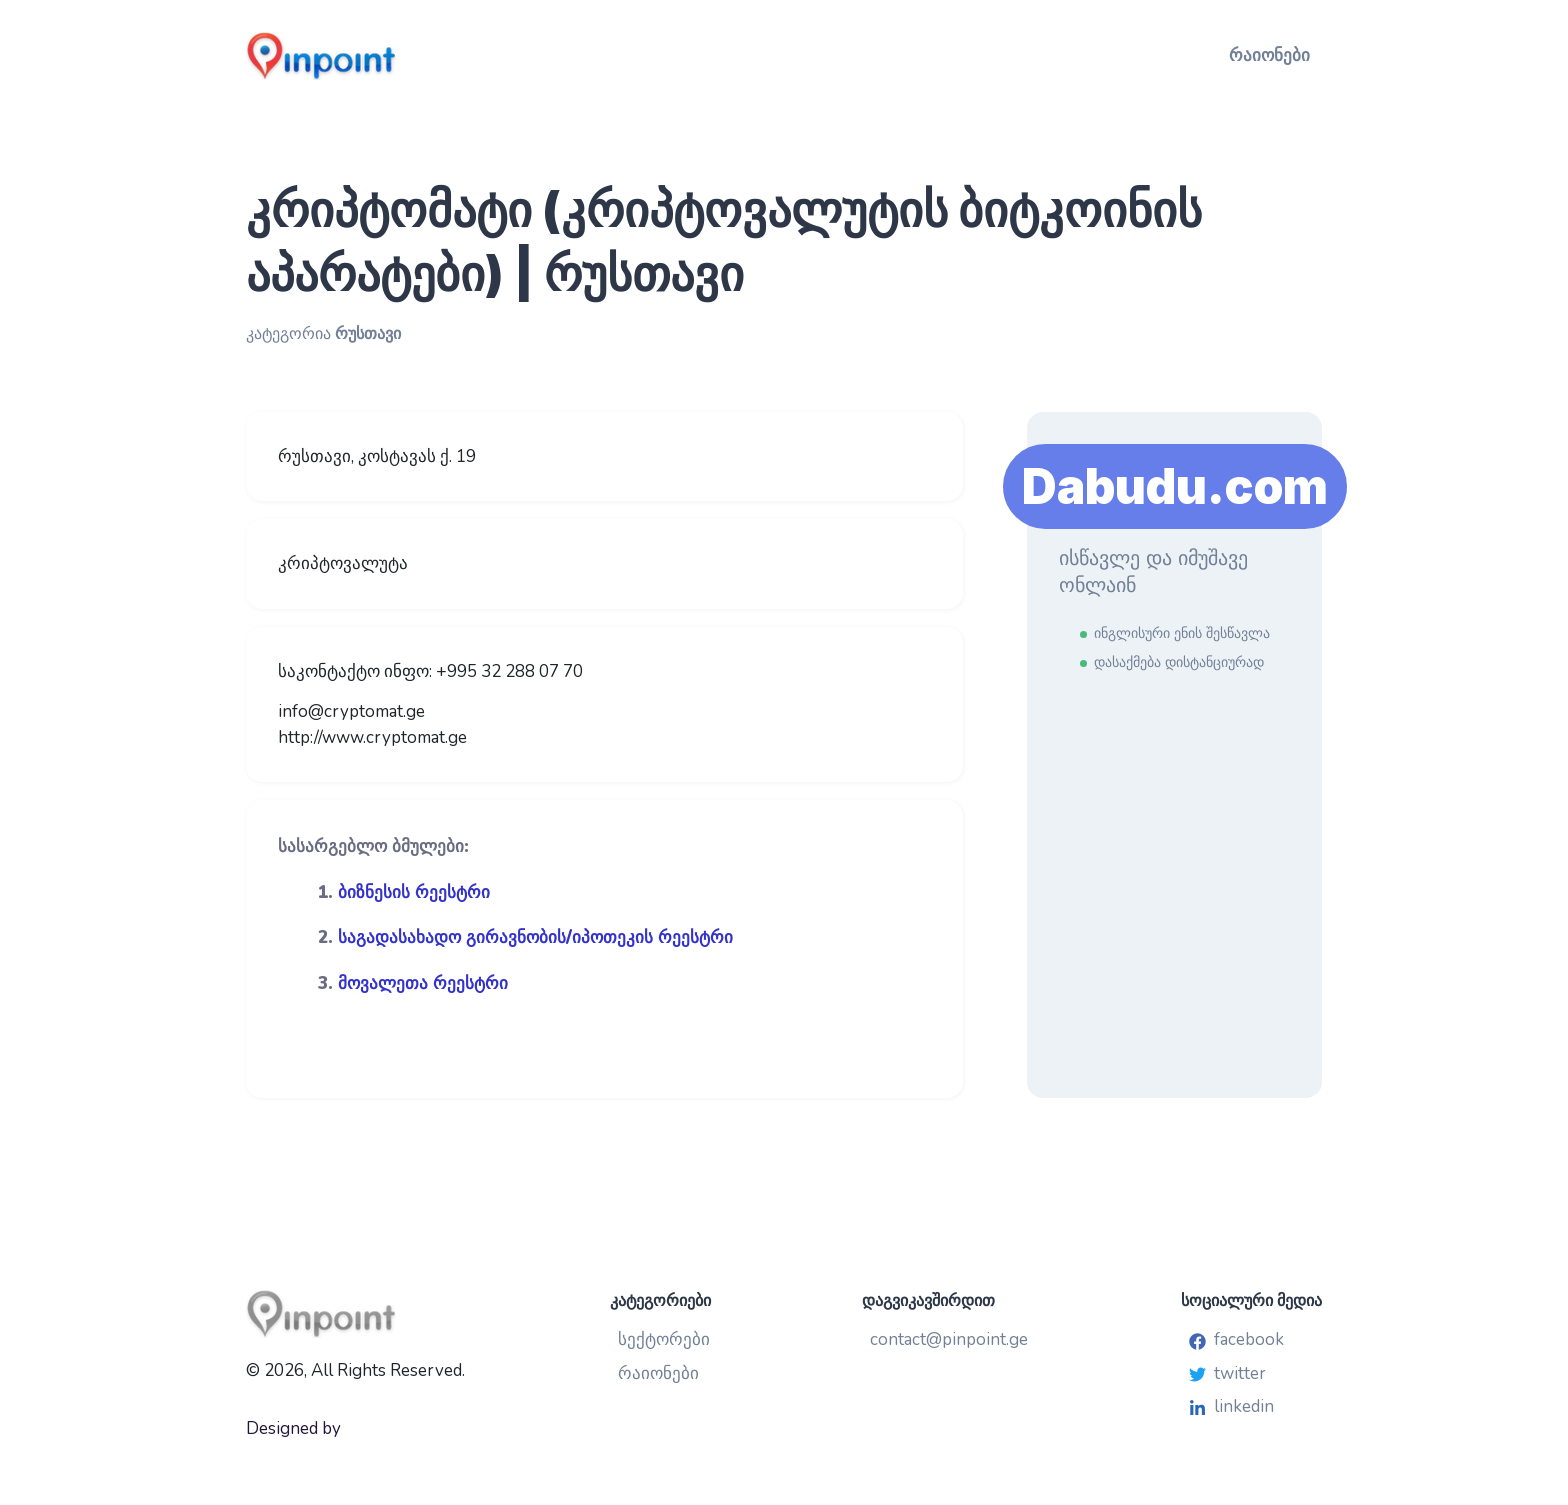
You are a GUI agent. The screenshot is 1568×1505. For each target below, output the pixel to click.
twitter (1227, 1373)
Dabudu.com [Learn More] (1175, 486)
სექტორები (664, 1339)
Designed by (293, 1428)
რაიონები (1269, 55)
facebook (1236, 1339)
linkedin (1231, 1406)
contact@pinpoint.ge (949, 1339)
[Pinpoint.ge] (420, 56)
